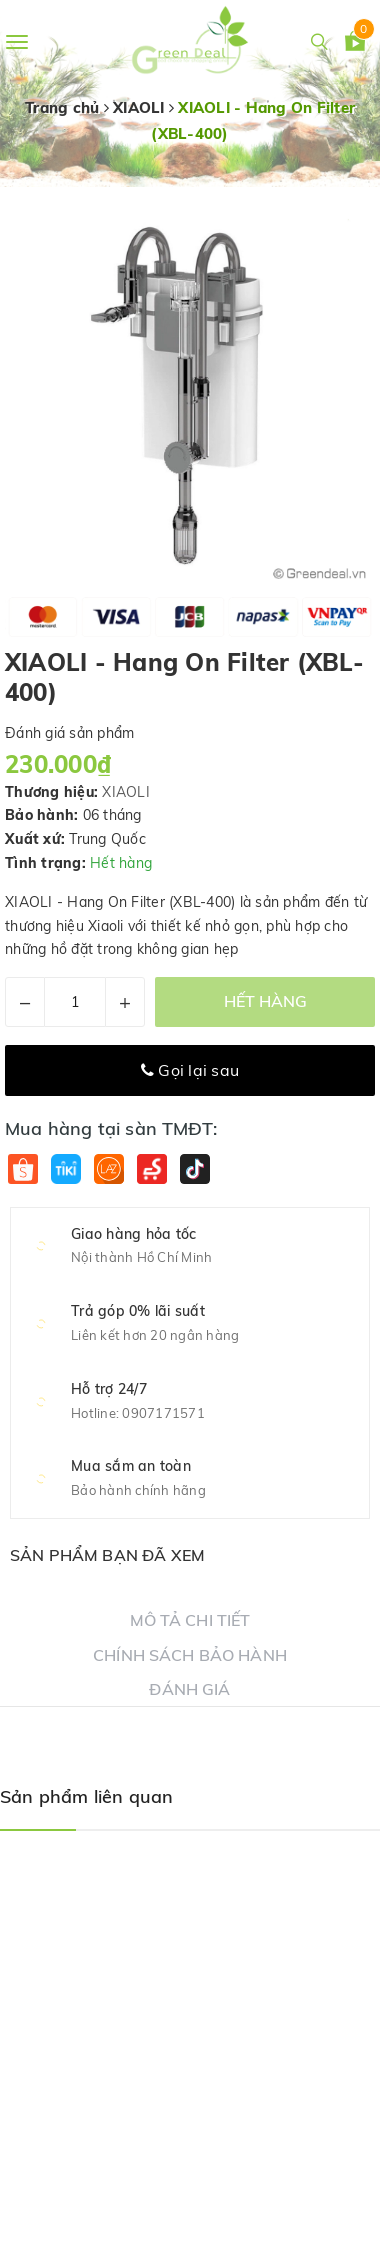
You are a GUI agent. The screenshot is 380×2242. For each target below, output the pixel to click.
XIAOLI (126, 792)
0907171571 (163, 1413)
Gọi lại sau (190, 1070)
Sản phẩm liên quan (86, 1796)
